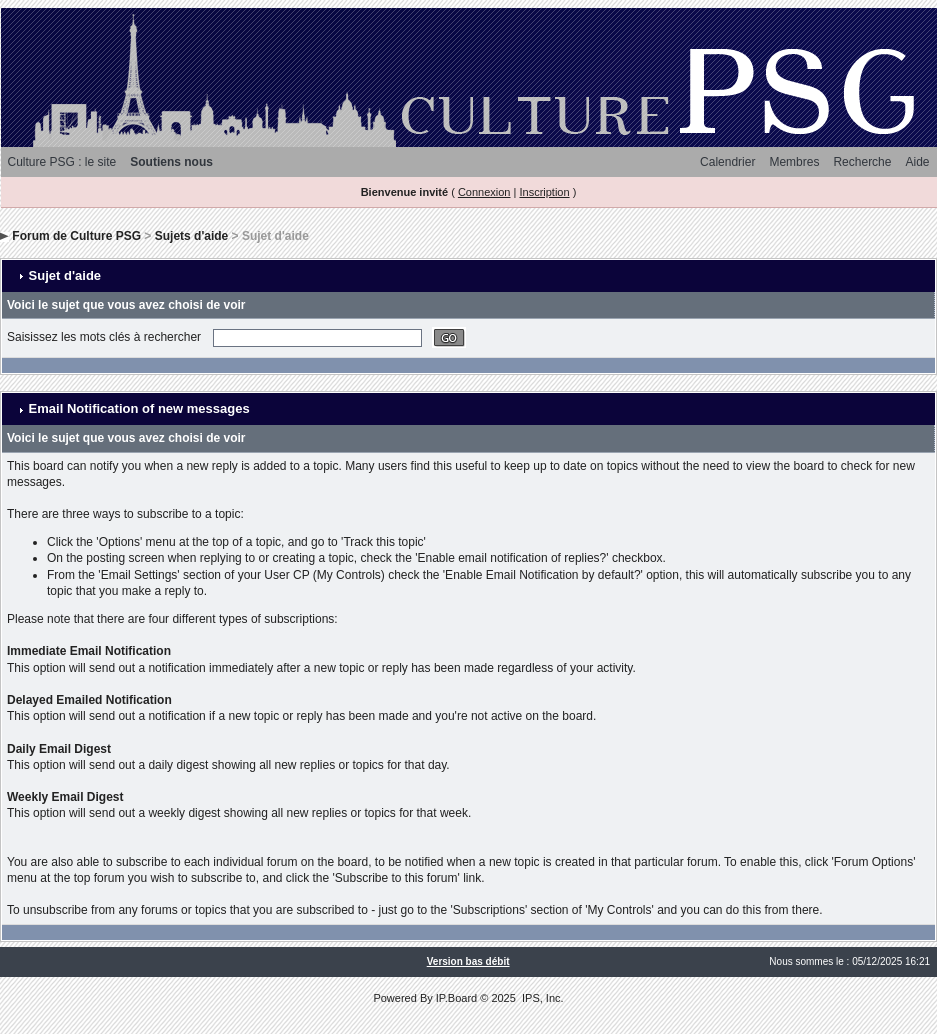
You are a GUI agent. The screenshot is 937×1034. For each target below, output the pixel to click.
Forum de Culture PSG (76, 236)
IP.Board (456, 998)
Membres (794, 162)
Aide (917, 162)
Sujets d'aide (192, 236)
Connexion (484, 192)
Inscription (544, 192)
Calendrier (727, 162)
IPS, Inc (541, 998)
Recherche (862, 162)
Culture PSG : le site (62, 162)
